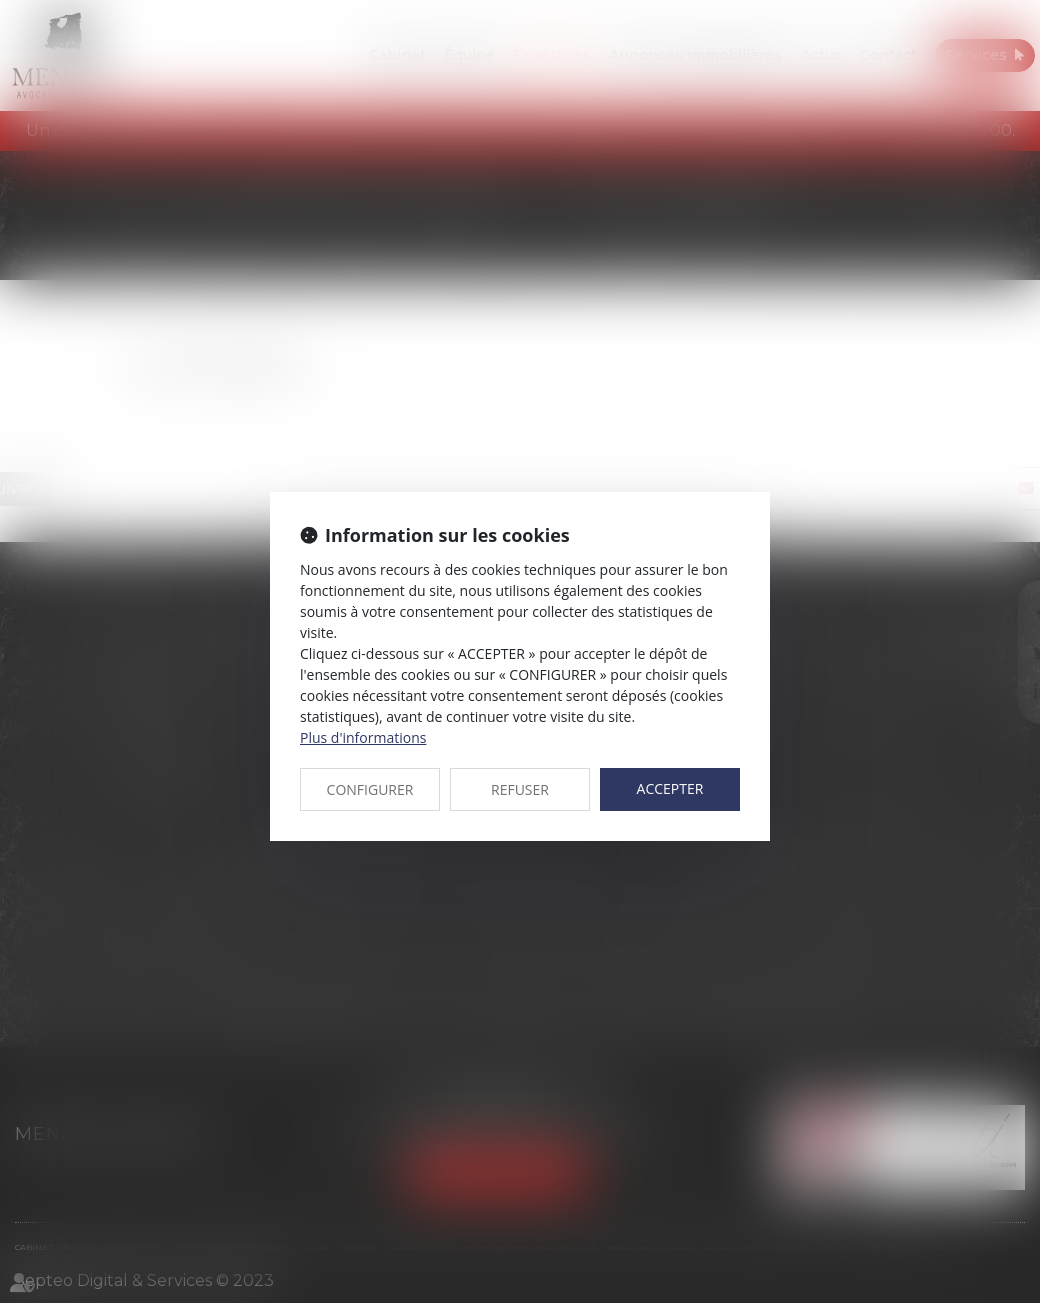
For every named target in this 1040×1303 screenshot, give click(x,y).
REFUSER (520, 789)
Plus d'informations (363, 737)
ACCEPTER (670, 788)
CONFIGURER (370, 789)
